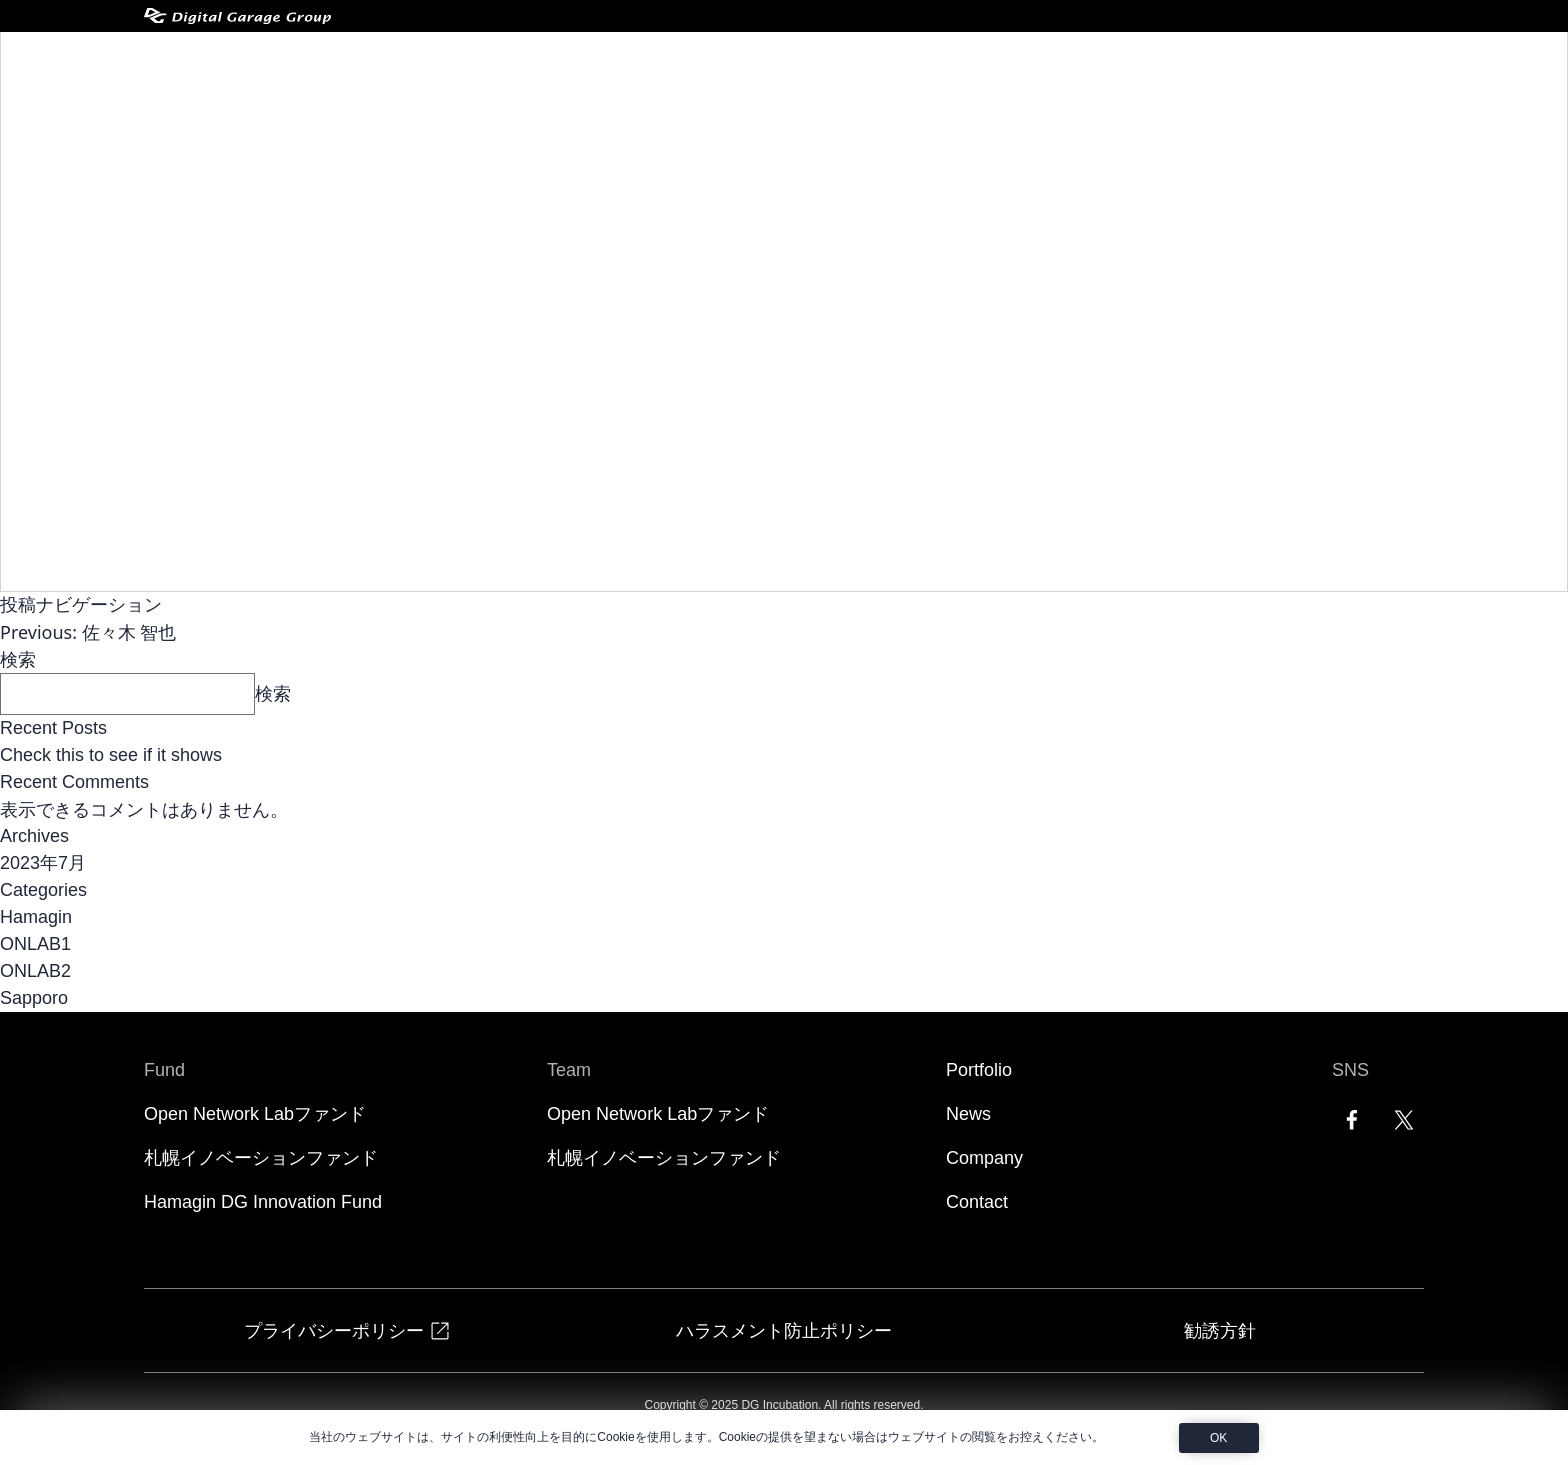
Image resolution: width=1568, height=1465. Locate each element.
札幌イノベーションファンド (261, 1158)
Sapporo (34, 998)
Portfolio (1002, 62)
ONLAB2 (35, 971)
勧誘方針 (1220, 1330)
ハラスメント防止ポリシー (784, 1330)
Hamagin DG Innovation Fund (263, 1202)
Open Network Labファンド (255, 1114)
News (1089, 62)
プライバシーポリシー (348, 1330)
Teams (896, 62)
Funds (785, 62)
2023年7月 (43, 863)
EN (1371, 62)
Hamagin (36, 917)
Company (1182, 62)
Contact (1284, 62)
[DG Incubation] (258, 62)
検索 (18, 659)
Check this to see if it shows (111, 755)
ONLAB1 (35, 944)
